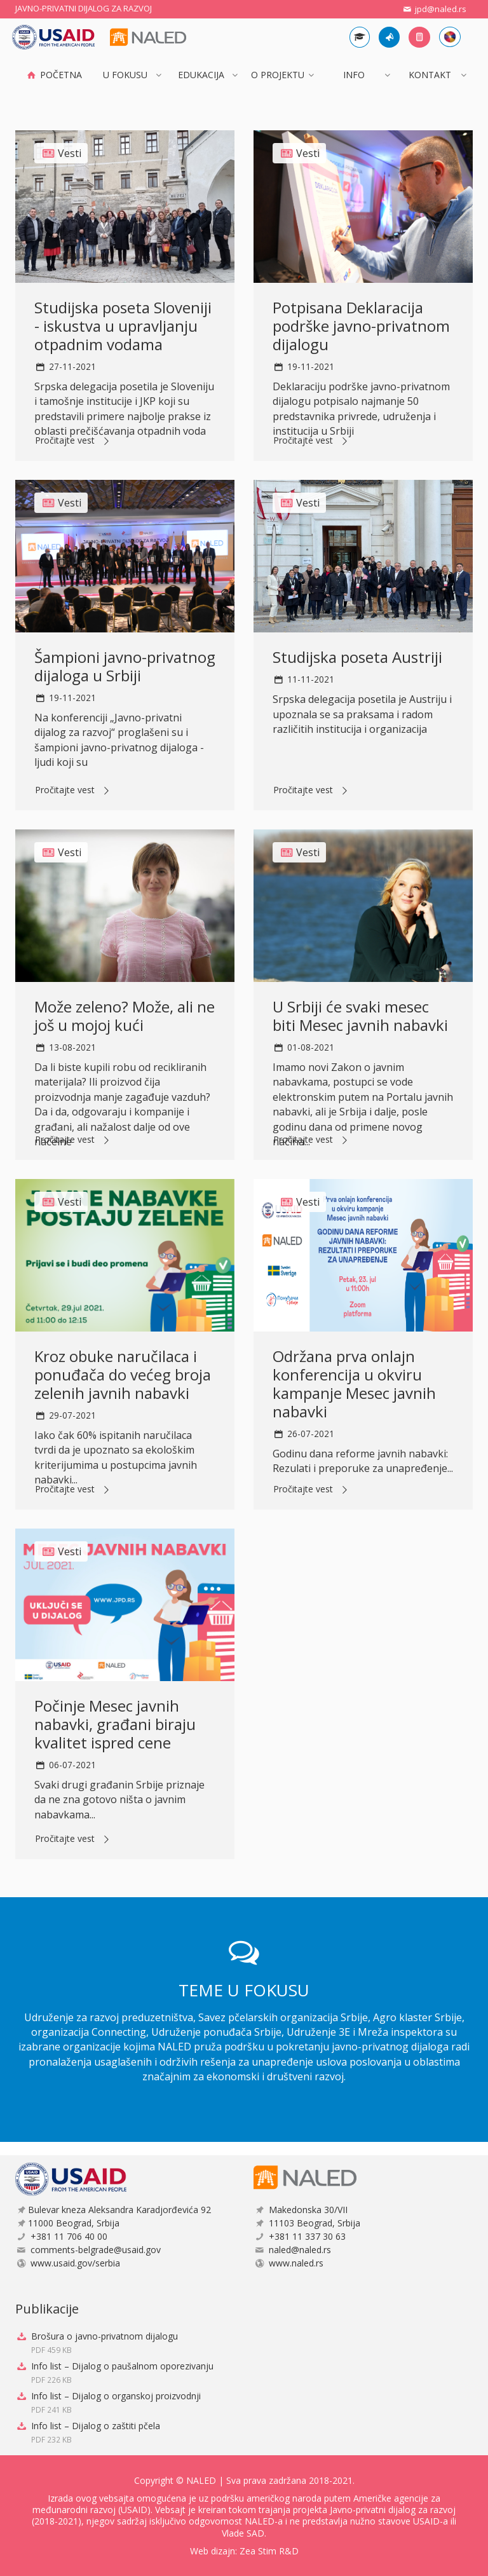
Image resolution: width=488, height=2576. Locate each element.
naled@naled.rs (300, 2250)
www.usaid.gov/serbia (75, 2263)
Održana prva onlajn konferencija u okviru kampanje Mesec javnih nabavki (354, 1383)
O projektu (277, 75)
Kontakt (430, 75)
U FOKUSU (125, 75)
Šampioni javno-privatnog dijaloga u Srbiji (124, 666)
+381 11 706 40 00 (68, 2236)
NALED (201, 2480)
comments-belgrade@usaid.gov (95, 2250)
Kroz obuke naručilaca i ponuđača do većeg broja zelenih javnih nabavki (122, 1374)
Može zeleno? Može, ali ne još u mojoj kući (124, 1015)
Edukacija (201, 75)
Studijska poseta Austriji (357, 656)
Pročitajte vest (73, 441)
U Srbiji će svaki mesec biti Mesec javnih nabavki (360, 1015)
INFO (354, 75)
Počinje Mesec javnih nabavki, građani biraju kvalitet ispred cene (115, 1724)
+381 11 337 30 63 (307, 2236)
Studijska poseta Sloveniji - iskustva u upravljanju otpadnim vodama (123, 326)
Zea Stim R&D (269, 2551)
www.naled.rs (296, 2263)
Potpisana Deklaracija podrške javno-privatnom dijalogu (361, 326)
